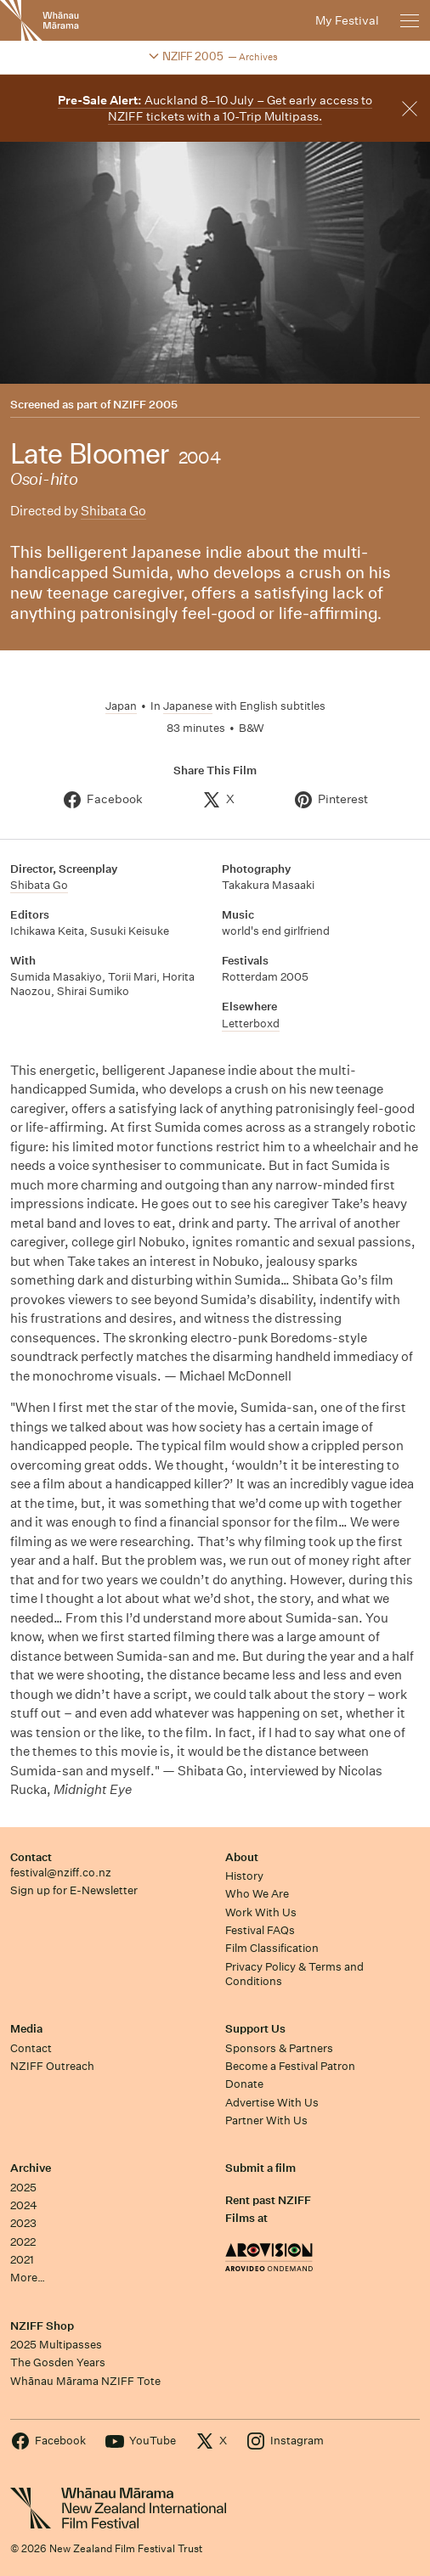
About (241, 1857)
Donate (244, 2084)
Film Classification (272, 1948)
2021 (22, 2260)
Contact (31, 1857)
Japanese (187, 706)
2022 (23, 2242)
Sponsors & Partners (279, 2048)
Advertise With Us (272, 2102)
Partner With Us (266, 2120)
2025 (23, 2187)
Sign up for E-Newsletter (74, 1890)
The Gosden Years (57, 2362)
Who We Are (257, 1894)
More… (27, 2277)
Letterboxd (251, 1023)
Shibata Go (113, 511)
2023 (23, 2223)
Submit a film (260, 2168)
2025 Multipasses (56, 2344)
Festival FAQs (260, 1930)
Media (26, 2029)
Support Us (255, 2029)
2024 (23, 2205)
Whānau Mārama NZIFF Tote (85, 2381)
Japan (121, 706)
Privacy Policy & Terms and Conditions (294, 1974)
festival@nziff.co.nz (60, 1872)
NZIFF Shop (42, 2326)
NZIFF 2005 (145, 405)
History (244, 1876)
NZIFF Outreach (52, 2066)
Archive (30, 2168)
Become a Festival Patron (290, 2066)
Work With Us (261, 1912)
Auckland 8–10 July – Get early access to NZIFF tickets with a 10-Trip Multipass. (215, 108)
